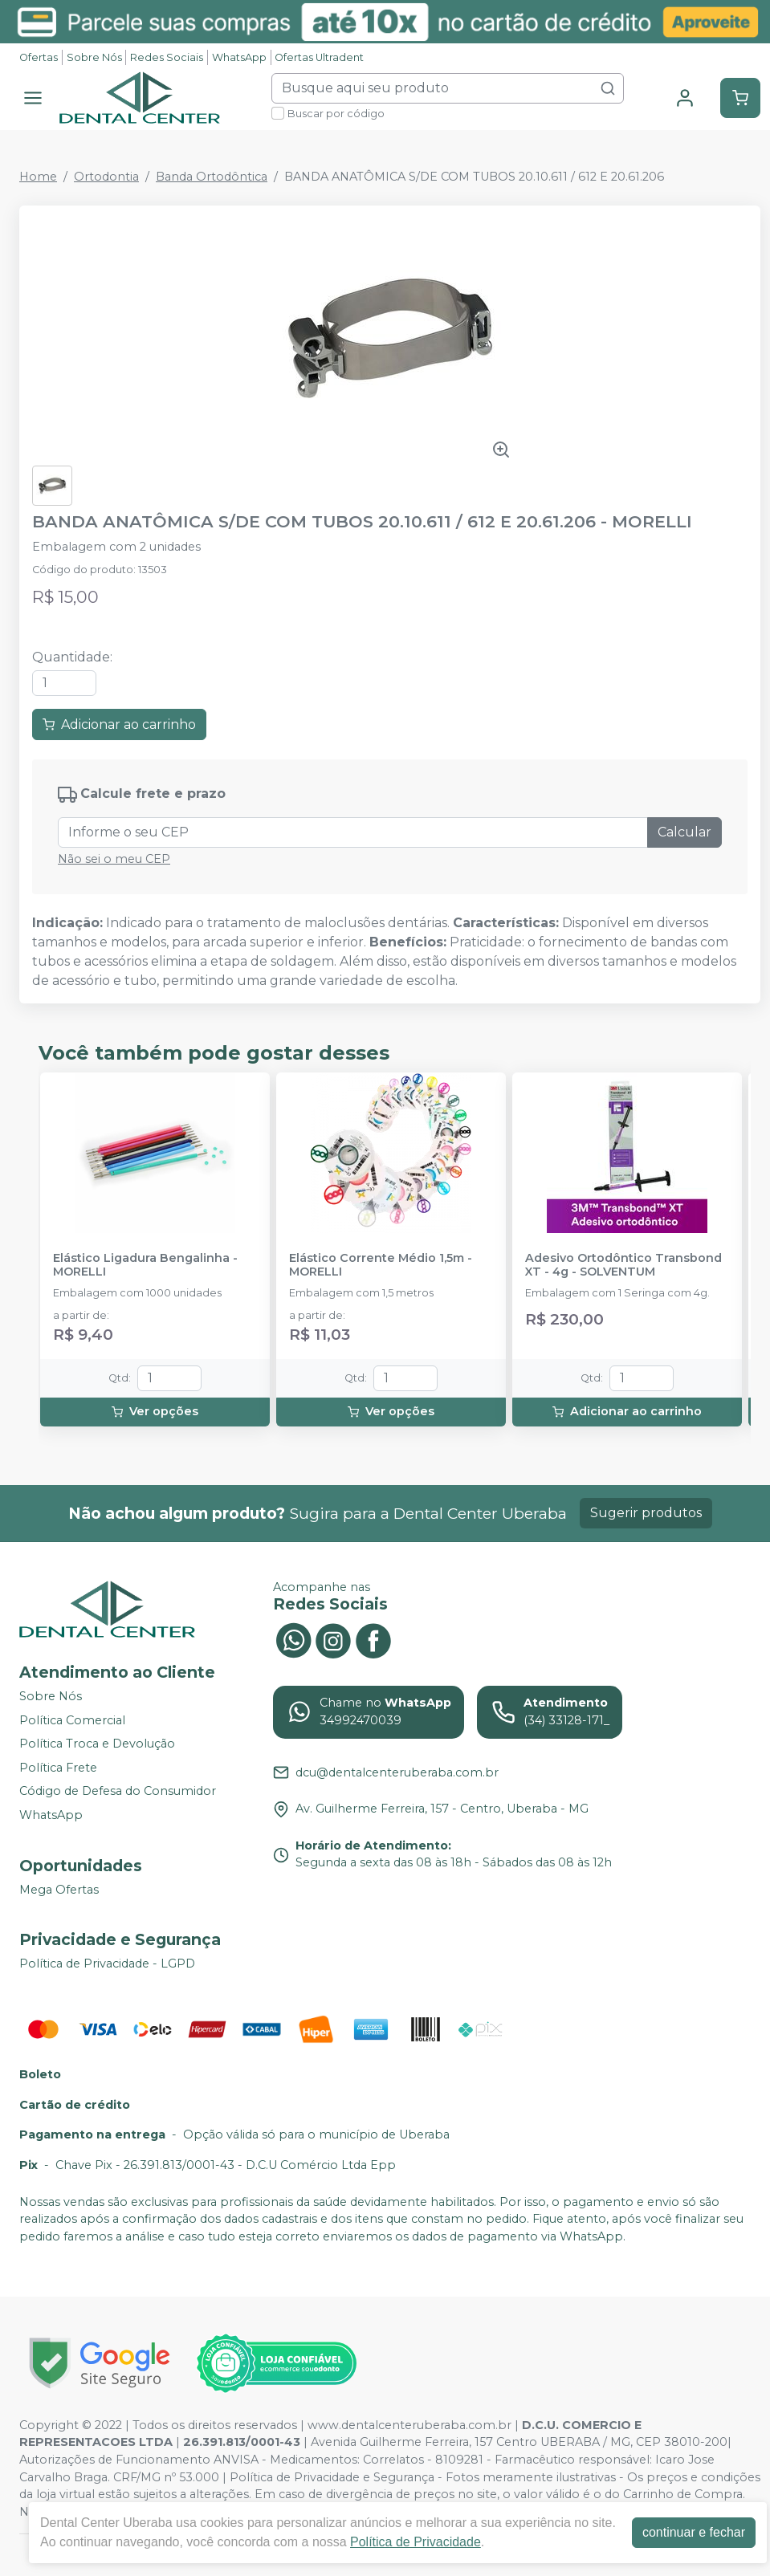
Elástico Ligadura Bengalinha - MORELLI (145, 1265)
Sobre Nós (94, 57)
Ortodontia (106, 176)
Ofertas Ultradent (319, 57)
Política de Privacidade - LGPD (107, 1964)
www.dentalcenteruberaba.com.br (409, 2425)
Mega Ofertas (59, 1889)
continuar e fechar (693, 2532)
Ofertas (38, 57)
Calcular (684, 832)
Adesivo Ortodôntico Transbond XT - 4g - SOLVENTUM (623, 1265)
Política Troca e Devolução (97, 1743)
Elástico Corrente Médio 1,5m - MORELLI (380, 1265)
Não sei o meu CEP (114, 859)
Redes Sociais (166, 57)
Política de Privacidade (415, 2542)
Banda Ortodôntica (211, 176)
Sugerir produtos (646, 1512)
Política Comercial (72, 1720)
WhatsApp (239, 57)
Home (38, 176)
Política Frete (58, 1767)
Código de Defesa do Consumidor (117, 1791)
